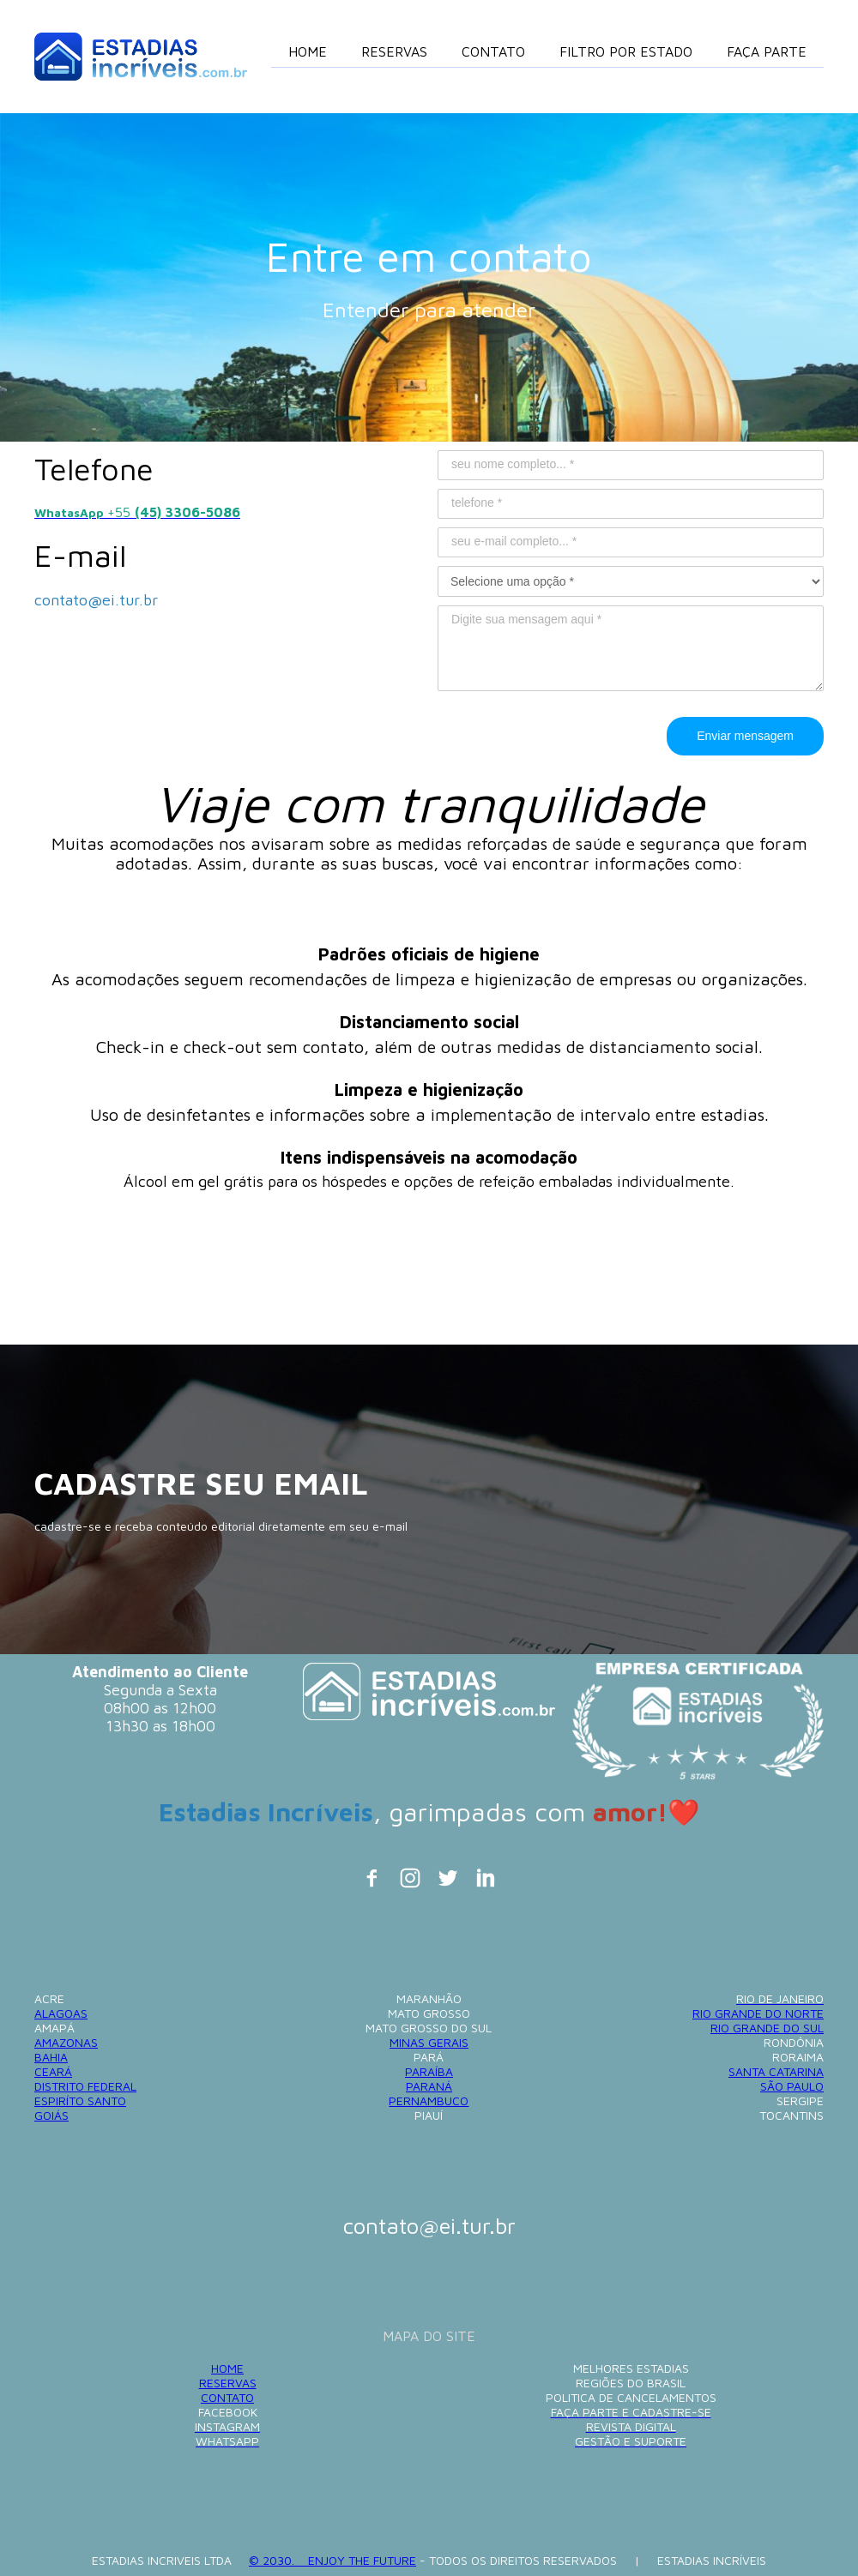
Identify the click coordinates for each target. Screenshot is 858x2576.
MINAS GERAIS (429, 2042)
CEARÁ (53, 2071)
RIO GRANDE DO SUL (767, 2027)
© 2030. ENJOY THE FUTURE (332, 2560)
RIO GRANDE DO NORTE (758, 2013)
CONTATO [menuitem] (493, 51)
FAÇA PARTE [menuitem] (767, 51)
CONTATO (227, 2397)
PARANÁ (429, 2086)
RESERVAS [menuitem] (394, 51)
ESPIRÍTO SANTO (80, 2100)
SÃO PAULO (792, 2086)
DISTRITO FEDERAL (85, 2086)
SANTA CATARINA (776, 2071)
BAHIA (51, 2056)
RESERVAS (228, 2382)
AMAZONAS (66, 2042)
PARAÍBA (429, 2071)
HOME (227, 2368)
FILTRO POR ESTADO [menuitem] (625, 51)
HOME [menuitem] (307, 51)
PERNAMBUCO (428, 2100)
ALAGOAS (61, 2013)
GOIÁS (51, 2115)
